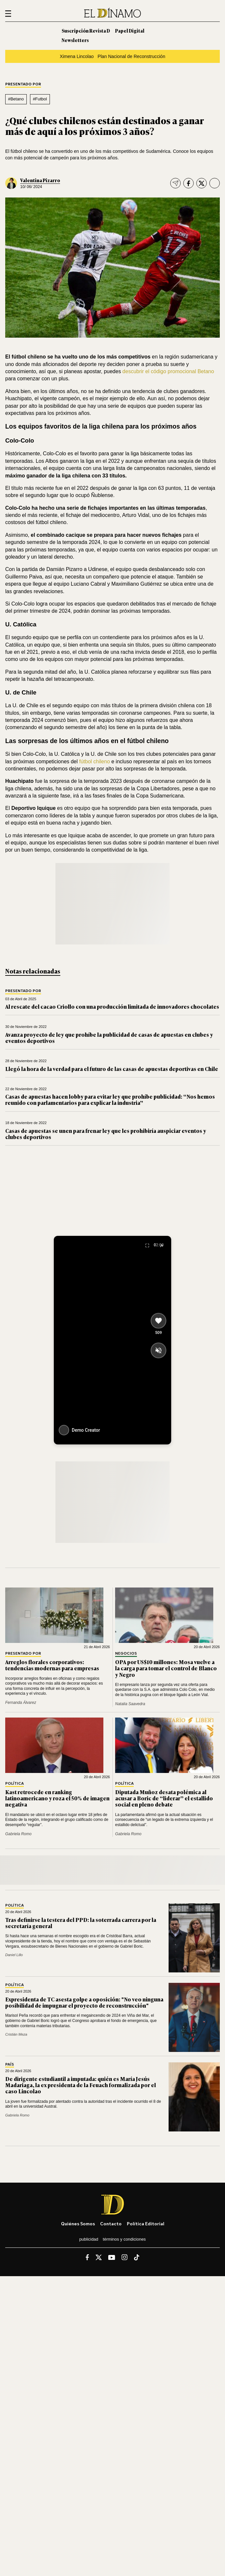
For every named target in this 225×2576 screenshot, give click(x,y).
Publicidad (88, 2239)
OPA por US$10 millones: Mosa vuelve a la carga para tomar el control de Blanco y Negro (166, 1668)
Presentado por (23, 84)
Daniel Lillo (14, 1955)
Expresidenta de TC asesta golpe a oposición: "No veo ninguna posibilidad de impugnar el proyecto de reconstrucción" (84, 2002)
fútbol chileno (94, 761)
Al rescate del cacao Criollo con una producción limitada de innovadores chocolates (112, 1006)
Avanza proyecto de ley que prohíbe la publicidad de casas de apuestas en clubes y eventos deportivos (109, 1038)
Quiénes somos (78, 2223)
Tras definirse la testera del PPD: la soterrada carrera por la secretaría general (80, 1923)
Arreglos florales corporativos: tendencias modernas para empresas (52, 1665)
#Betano (16, 98)
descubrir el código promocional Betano (168, 371)
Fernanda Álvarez (20, 1702)
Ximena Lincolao (77, 56)
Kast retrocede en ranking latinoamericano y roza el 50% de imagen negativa (57, 1798)
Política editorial (145, 2223)
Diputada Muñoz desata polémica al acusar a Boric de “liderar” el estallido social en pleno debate (164, 1798)
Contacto (111, 2223)
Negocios (126, 1653)
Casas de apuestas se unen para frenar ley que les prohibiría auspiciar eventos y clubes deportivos (105, 1134)
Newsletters (75, 40)
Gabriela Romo (18, 1834)
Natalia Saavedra (130, 1704)
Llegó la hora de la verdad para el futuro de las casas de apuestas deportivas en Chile (111, 1069)
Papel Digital (129, 30)
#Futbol (40, 98)
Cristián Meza (16, 2034)
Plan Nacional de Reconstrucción (131, 56)
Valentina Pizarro (40, 180)
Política (14, 1783)
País (9, 2064)
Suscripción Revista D (86, 30)
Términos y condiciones (124, 2239)
